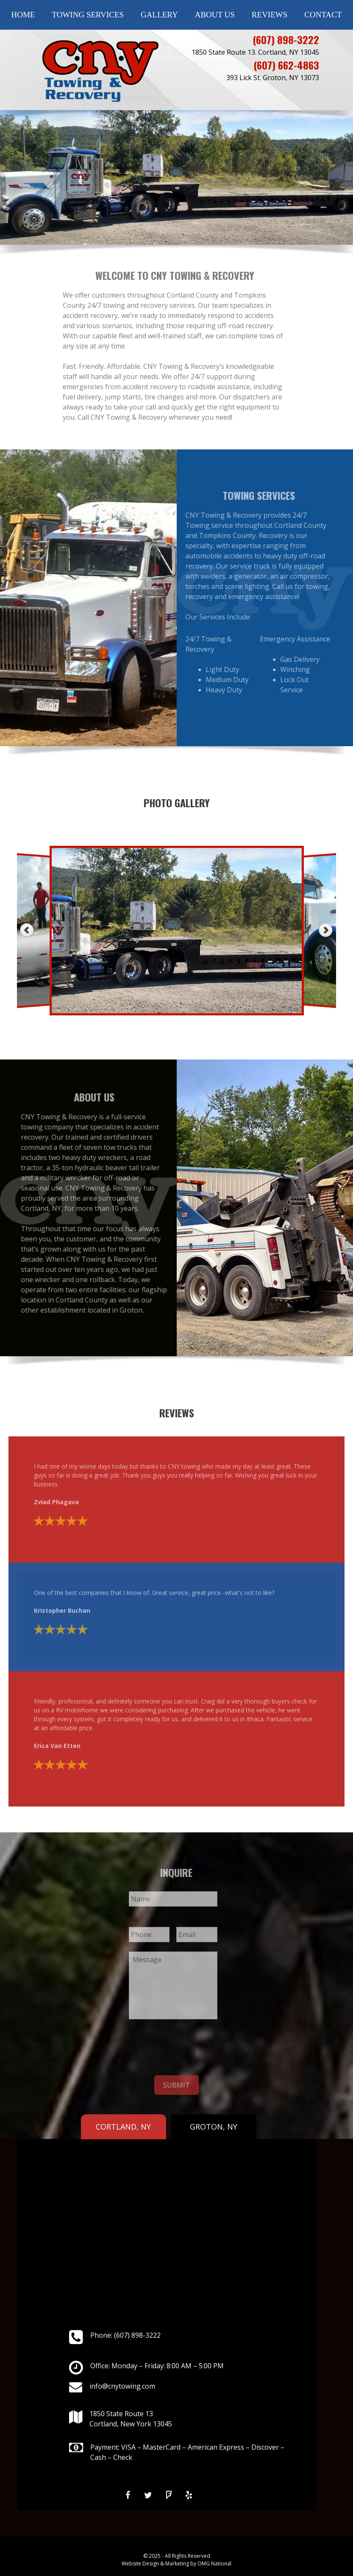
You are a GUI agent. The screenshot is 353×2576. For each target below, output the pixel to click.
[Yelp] (189, 2495)
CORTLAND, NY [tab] (123, 2127)
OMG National (214, 2563)
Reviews (269, 14)
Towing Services (88, 14)
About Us (215, 14)
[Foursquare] (168, 2495)
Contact (323, 14)
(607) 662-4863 (286, 64)
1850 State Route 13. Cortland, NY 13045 (255, 52)
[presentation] (193, 2045)
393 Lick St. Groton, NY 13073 (272, 77)
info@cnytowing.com (122, 2386)
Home (23, 14)
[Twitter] (148, 2495)
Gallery (159, 14)
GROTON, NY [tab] (213, 2127)
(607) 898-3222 (286, 39)
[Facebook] (128, 2495)
